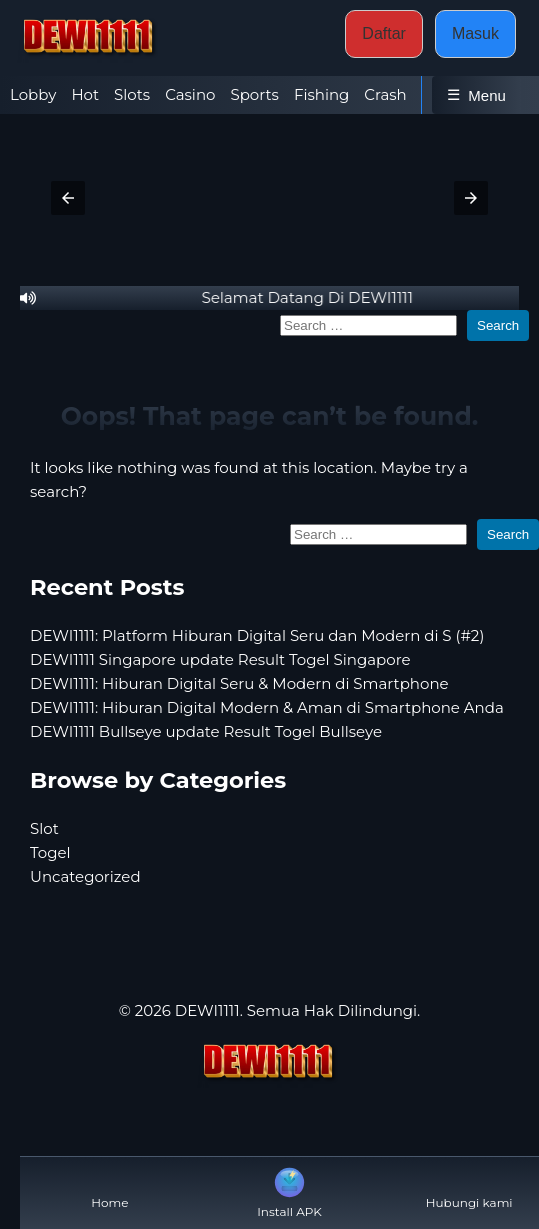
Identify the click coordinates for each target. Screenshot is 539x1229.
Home (109, 1186)
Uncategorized (85, 876)
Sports (254, 94)
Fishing (321, 94)
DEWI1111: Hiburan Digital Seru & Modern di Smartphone (239, 683)
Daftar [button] (384, 33)
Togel (50, 852)
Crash (385, 94)
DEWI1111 (207, 1010)
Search (498, 325)
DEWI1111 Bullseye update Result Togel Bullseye (206, 731)
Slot (44, 828)
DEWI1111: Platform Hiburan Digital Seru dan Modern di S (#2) (257, 635)
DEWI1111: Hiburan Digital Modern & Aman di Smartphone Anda (267, 707)
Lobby (33, 94)
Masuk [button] (475, 33)
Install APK (289, 1191)
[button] (68, 198)
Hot (85, 94)
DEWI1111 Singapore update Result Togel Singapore (220, 659)
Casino (190, 94)
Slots (132, 94)
